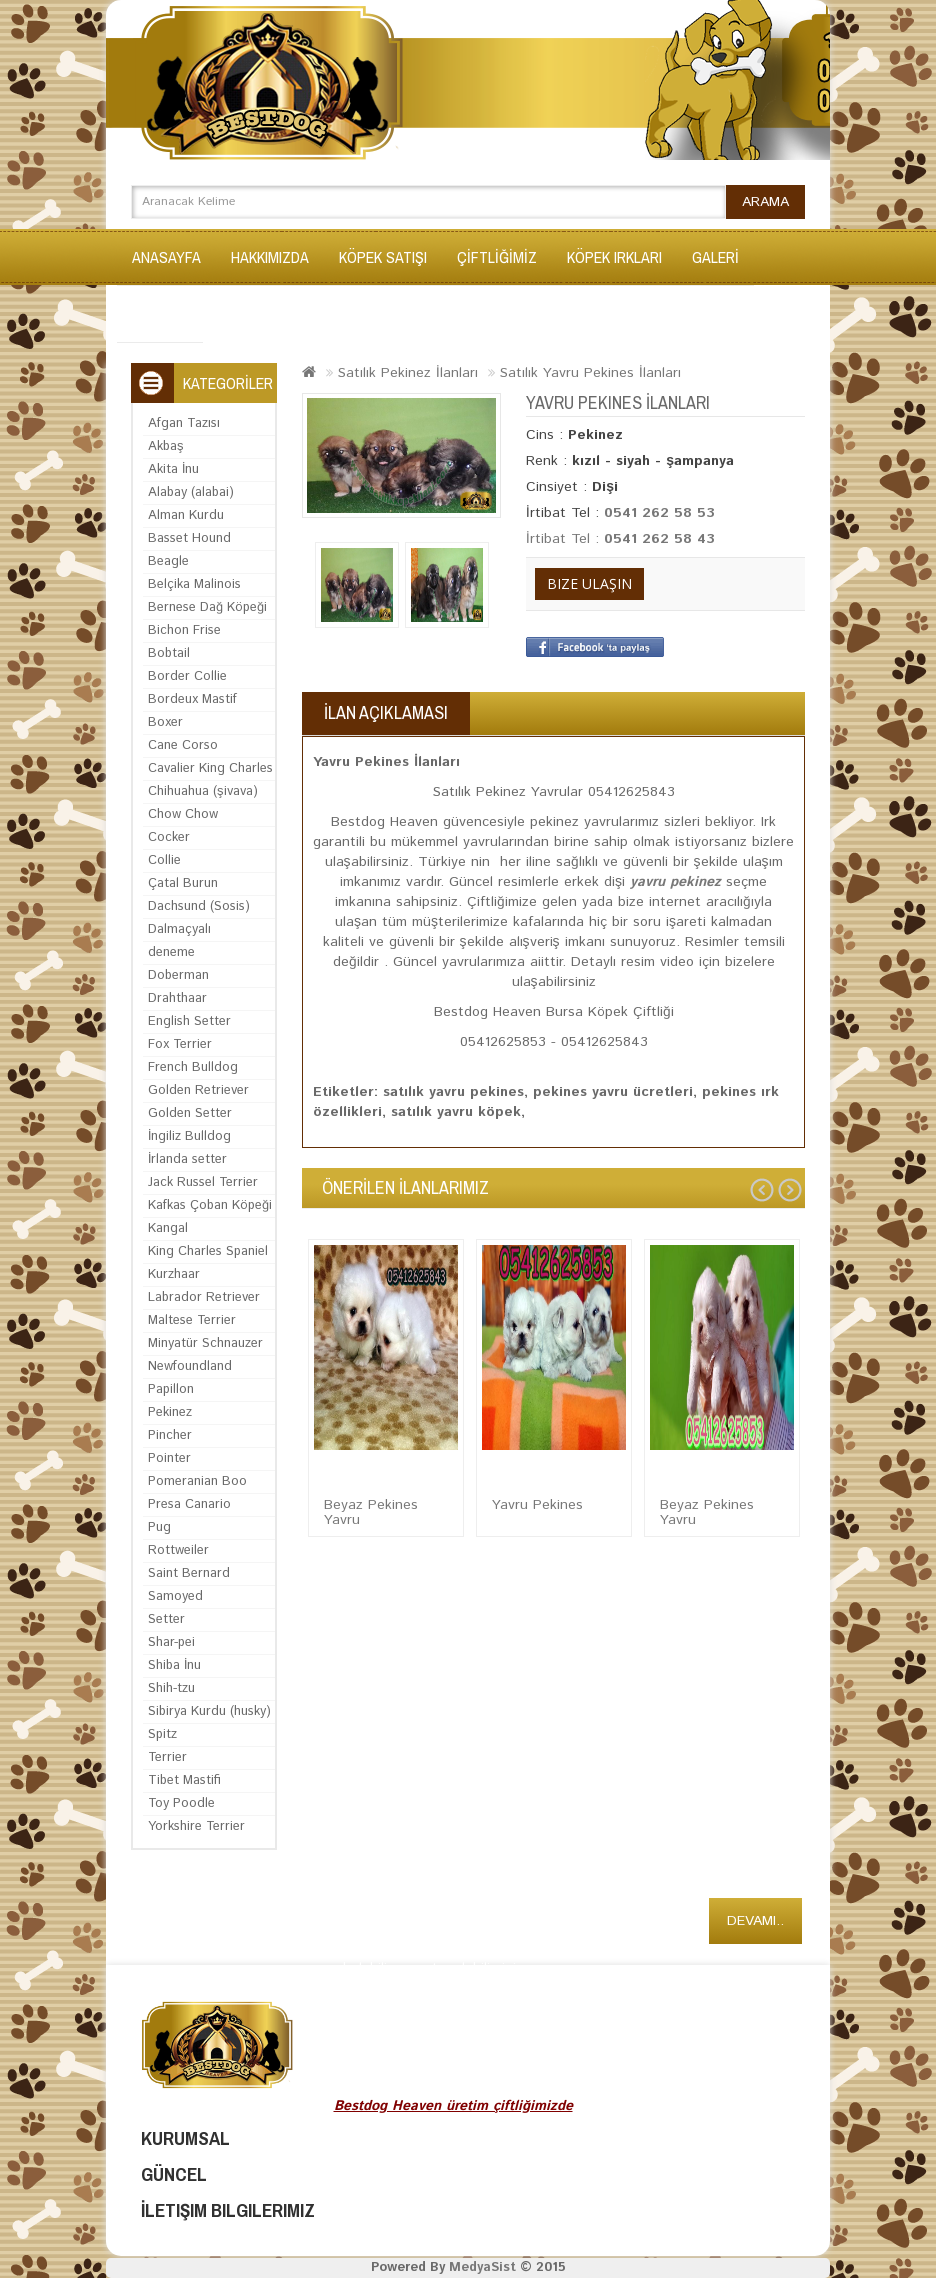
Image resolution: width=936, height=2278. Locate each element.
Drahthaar (177, 998)
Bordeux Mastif (192, 699)
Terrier (167, 1757)
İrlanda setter (187, 1159)
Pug (159, 1527)
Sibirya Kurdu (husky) (209, 1711)
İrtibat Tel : (565, 539)
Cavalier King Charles (210, 768)
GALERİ (715, 257)
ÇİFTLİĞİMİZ (497, 257)
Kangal (168, 1228)
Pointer (169, 1458)
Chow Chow (183, 814)
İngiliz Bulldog (189, 1136)
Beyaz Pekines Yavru (371, 1512)
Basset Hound (189, 538)
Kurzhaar (174, 1274)
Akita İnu (173, 469)
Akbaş (166, 446)
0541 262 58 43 (659, 539)
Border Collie (187, 676)
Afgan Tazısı (184, 423)
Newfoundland (190, 1366)
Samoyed (175, 1596)
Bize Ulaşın (589, 583)
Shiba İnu (174, 1665)
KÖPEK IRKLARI (614, 257)
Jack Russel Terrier (203, 1182)
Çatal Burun (183, 883)
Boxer (165, 722)
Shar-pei (171, 1642)
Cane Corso (183, 745)
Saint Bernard (189, 1573)
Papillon (171, 1389)
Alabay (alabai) (191, 492)
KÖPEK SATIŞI (383, 257)
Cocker (169, 837)
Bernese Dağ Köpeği (207, 607)
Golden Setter (190, 1113)
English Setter (189, 1021)
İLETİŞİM (160, 314)
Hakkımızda (270, 257)
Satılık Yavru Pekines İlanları (590, 373)
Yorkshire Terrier (196, 1826)
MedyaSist (482, 2267)
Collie (164, 860)
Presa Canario (189, 1504)
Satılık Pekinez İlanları (408, 373)
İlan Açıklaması (386, 712)
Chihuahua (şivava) (203, 791)
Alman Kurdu (186, 515)
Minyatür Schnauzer (205, 1343)
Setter (166, 1619)
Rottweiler (178, 1550)
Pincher (170, 1435)
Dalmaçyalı (179, 929)
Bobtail (169, 653)
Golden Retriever (198, 1090)
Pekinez (170, 1412)
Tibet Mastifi (184, 1780)
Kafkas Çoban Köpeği (210, 1205)
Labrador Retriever (204, 1297)
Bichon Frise (184, 630)
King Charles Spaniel (208, 1251)
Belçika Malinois (194, 584)
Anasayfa (166, 257)
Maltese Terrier (192, 1320)
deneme (171, 952)
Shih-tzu (171, 1688)
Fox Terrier (180, 1044)
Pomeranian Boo (197, 1481)
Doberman (178, 975)
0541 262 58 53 (659, 513)
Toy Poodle (181, 1803)
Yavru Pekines (537, 1505)
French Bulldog (193, 1067)
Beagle (168, 561)
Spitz (162, 1734)
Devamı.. (755, 1921)
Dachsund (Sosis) (199, 906)
